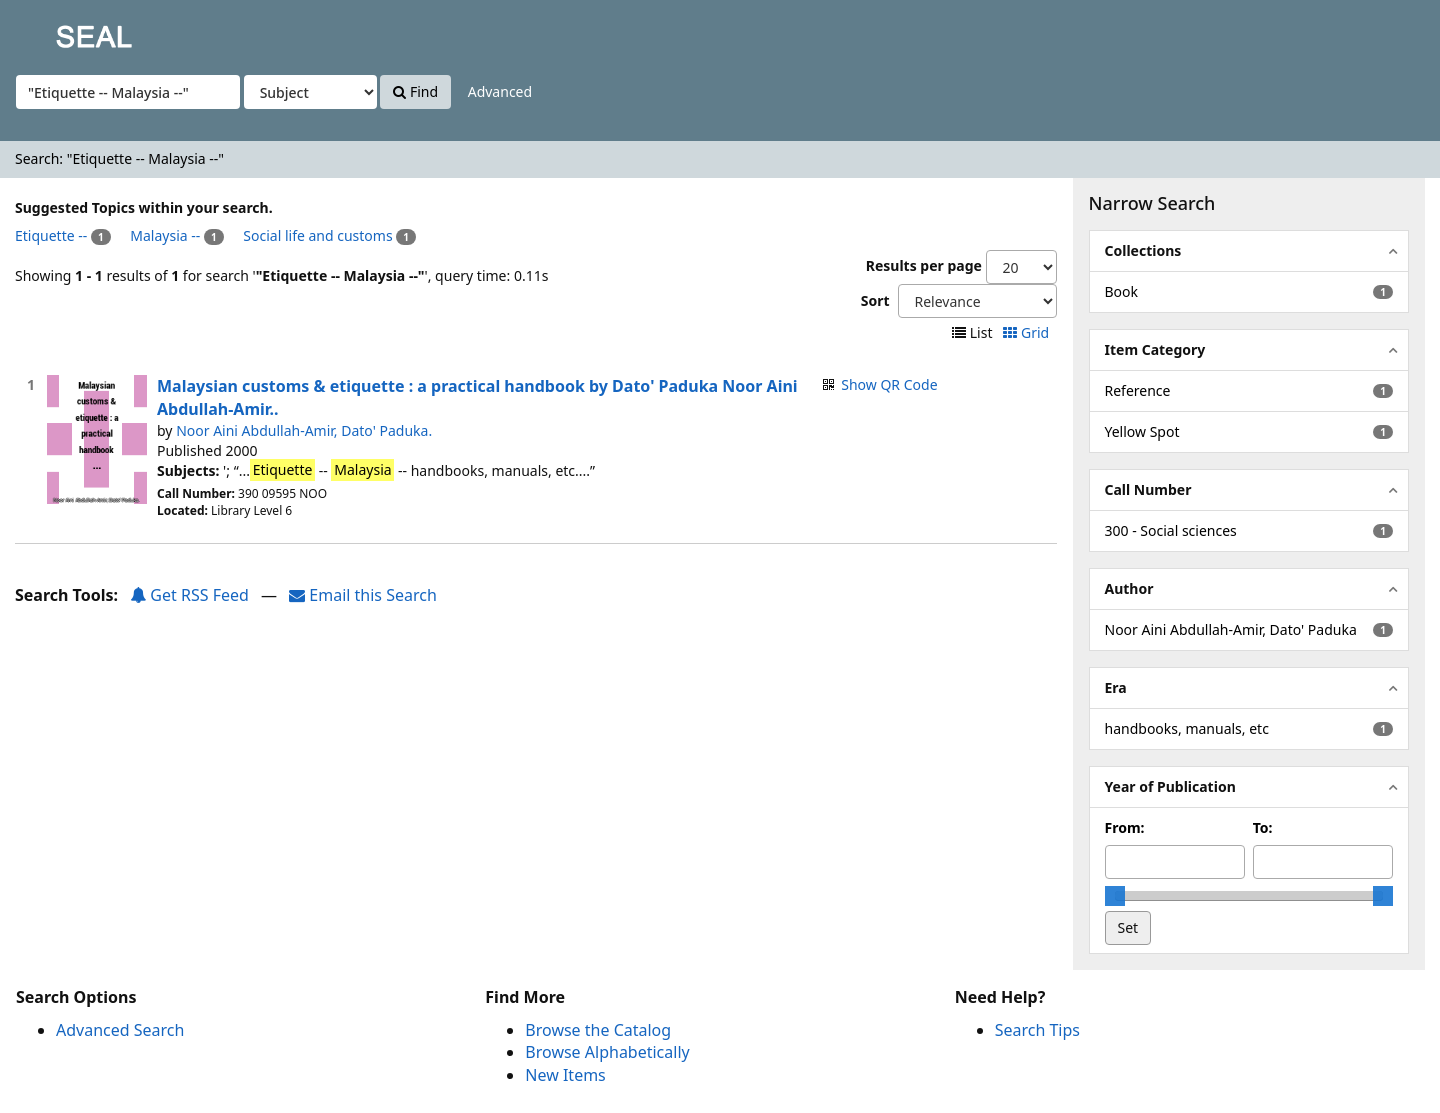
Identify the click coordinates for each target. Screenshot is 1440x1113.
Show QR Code (889, 384)
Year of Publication (1170, 786)
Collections (1143, 250)
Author (1129, 588)
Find (415, 91)
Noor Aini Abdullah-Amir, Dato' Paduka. (304, 430)
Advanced (500, 91)
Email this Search (363, 595)
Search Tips (1037, 1030)
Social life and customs (317, 235)
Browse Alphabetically (607, 1052)
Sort (875, 300)
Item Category (1155, 349)
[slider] (1115, 896)
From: (1125, 827)
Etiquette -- (51, 235)
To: (1263, 827)
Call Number (1148, 489)
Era (1116, 687)
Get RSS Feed (189, 595)
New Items (565, 1075)
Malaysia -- (165, 235)
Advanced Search (120, 1030)
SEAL (54, 30)
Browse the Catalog (598, 1030)
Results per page (924, 265)
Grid (1027, 332)
